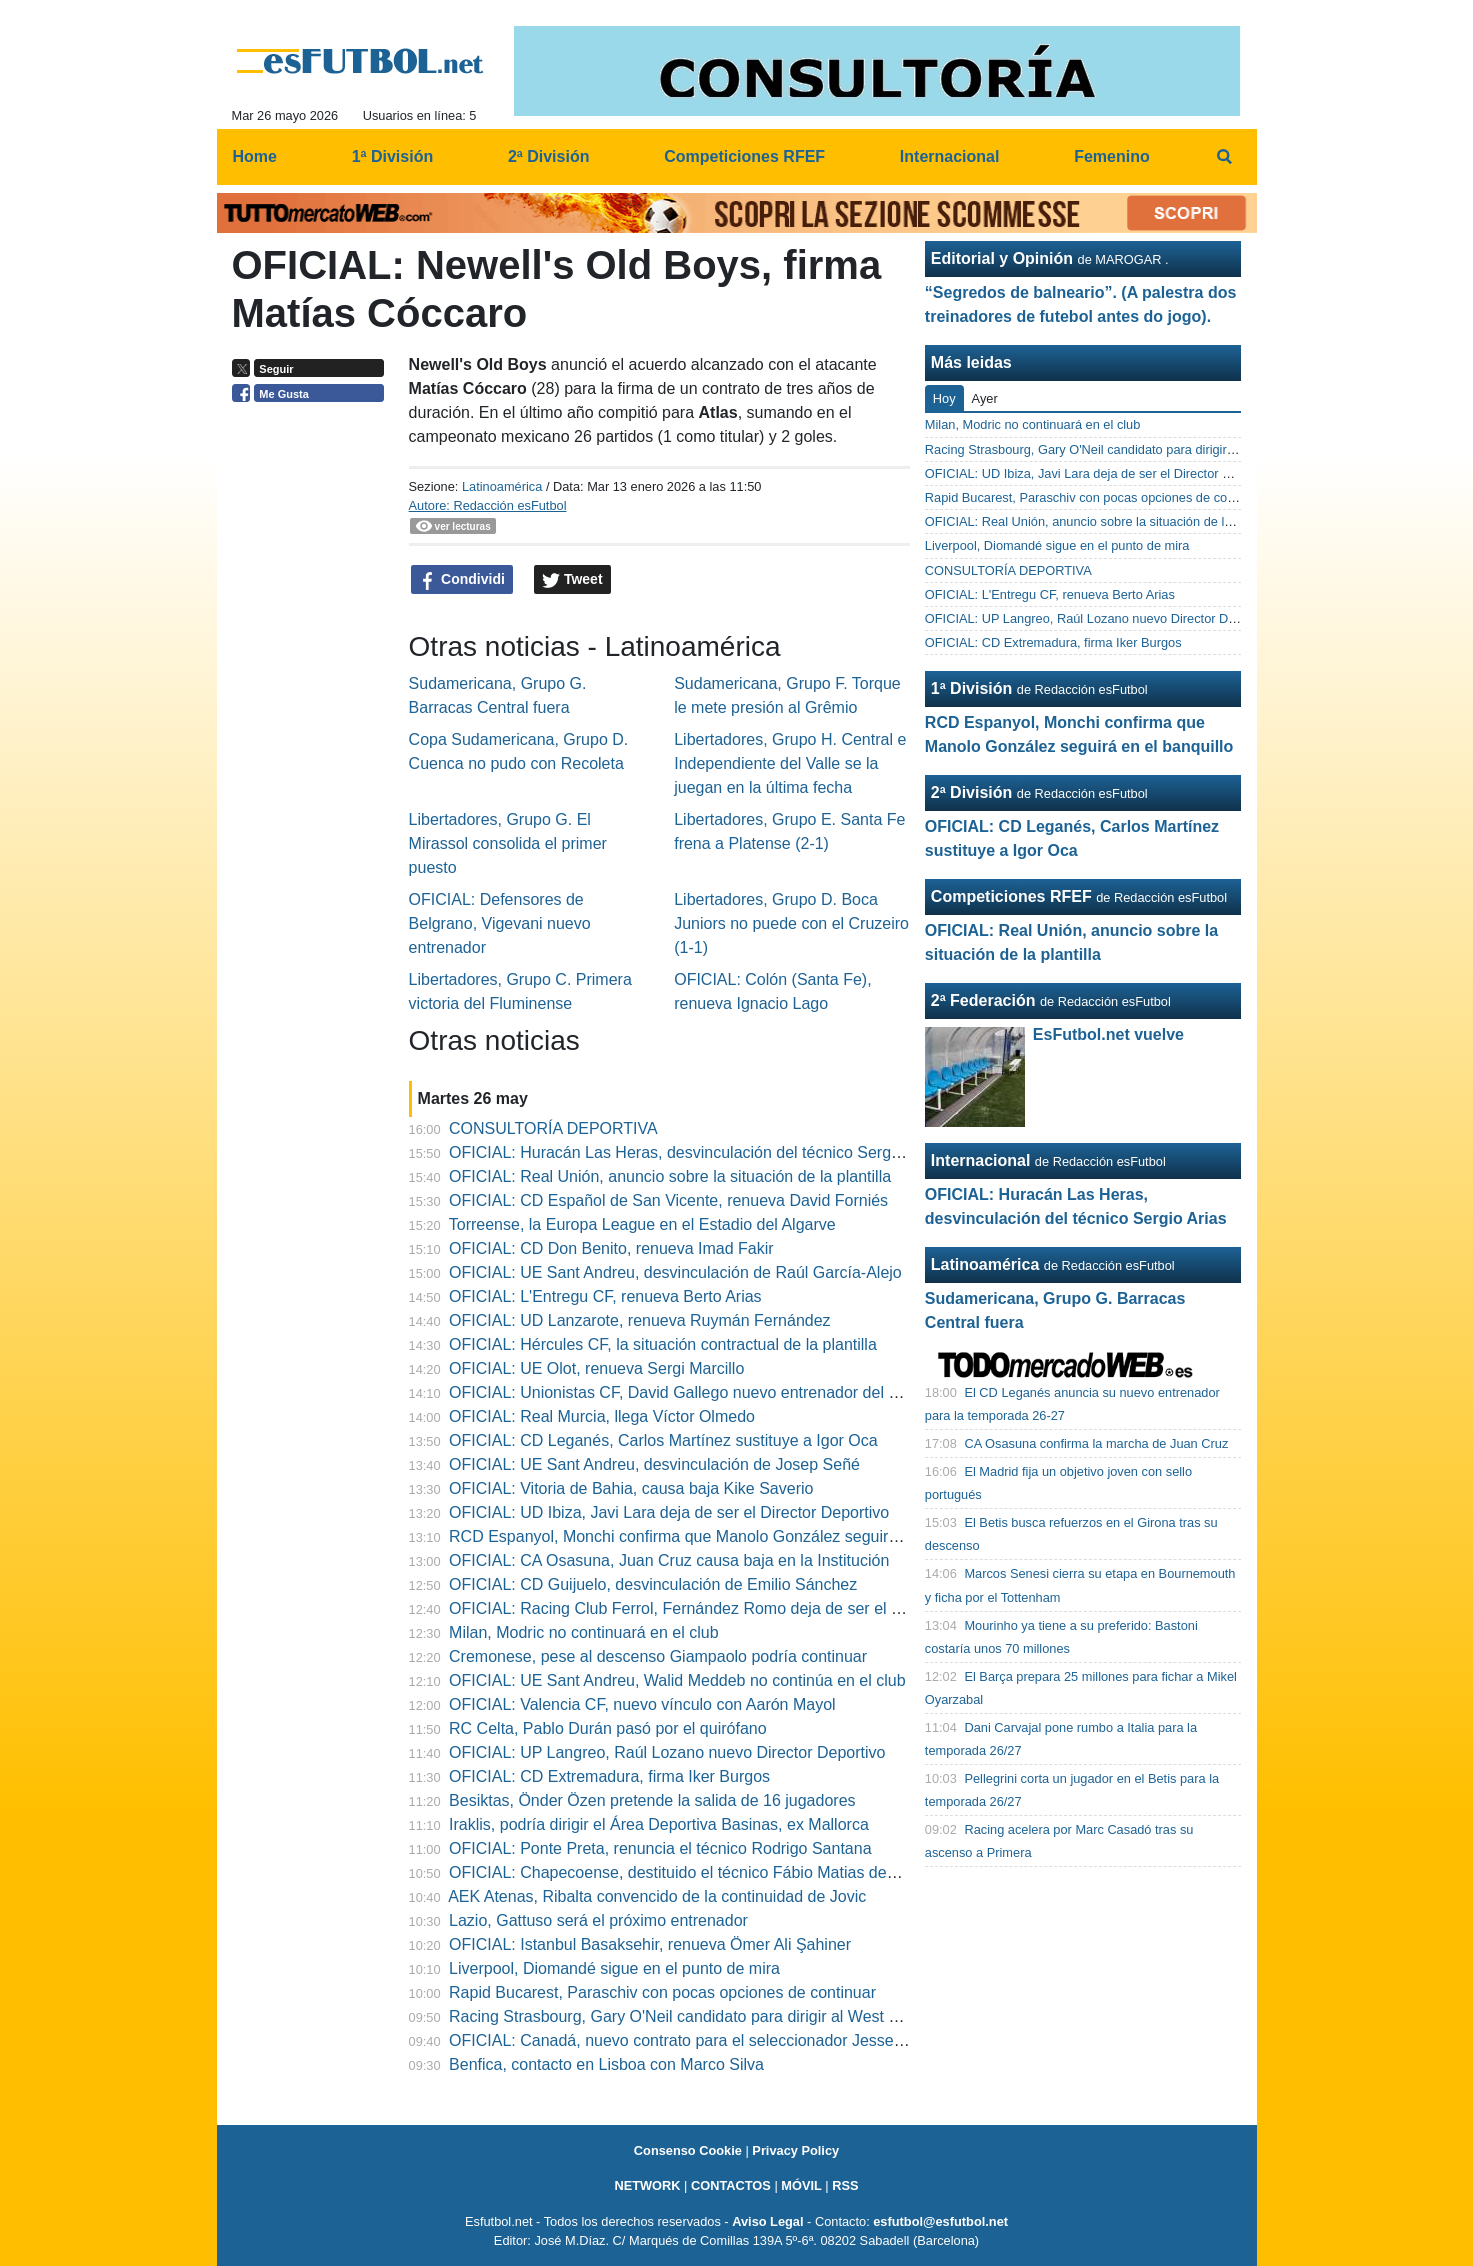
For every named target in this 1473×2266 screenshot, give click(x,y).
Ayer (985, 398)
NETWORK (647, 2185)
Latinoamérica (502, 486)
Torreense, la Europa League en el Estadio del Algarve (642, 1224)
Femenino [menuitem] (1112, 156)
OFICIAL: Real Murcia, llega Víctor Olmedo (602, 1416)
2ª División (972, 792)
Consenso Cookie (688, 2150)
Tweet (572, 580)
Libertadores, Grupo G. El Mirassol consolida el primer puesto (508, 843)
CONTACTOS (731, 2185)
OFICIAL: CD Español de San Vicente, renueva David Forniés (668, 1200)
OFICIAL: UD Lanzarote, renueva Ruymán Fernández (640, 1320)
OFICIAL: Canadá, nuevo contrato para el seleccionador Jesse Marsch (700, 2040)
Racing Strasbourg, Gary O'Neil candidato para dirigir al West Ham (685, 2016)
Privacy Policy (795, 2150)
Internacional (981, 1160)
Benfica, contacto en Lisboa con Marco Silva (606, 2064)
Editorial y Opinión (1002, 258)
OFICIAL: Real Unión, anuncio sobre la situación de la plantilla (670, 1176)
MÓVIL (801, 2185)
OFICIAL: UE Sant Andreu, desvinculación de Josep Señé (654, 1464)
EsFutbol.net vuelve (1108, 1034)
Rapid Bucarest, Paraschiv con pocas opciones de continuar (662, 1992)
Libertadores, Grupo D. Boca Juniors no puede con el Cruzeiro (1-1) (791, 923)
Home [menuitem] (255, 156)
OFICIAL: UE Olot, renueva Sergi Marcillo (596, 1368)
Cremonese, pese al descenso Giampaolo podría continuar (658, 1656)
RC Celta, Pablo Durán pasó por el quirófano (608, 1728)
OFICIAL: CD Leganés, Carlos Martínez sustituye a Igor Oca (663, 1440)
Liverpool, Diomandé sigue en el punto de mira (614, 1968)
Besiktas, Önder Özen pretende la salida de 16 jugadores (652, 1800)
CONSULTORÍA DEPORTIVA (553, 1128)
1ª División (972, 688)
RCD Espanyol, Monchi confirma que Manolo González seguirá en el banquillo (727, 1536)
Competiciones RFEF (1011, 896)
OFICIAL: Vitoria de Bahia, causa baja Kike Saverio (631, 1488)
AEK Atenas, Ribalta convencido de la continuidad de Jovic (657, 1896)
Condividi (462, 580)
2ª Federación (983, 1000)
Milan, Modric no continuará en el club (583, 1632)
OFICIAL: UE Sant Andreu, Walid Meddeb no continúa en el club (677, 1680)
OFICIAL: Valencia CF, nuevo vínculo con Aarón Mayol (642, 1704)
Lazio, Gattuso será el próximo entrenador (598, 1920)
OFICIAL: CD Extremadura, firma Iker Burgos (609, 1776)
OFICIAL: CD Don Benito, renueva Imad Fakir (611, 1248)
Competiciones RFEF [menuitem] (744, 156)
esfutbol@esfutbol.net (940, 2221)
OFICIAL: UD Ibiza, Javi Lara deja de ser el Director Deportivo (669, 1512)
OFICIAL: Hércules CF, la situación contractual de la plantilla (663, 1344)
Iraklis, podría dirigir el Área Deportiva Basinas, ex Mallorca (659, 1824)
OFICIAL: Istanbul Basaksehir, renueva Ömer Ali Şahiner (650, 1944)
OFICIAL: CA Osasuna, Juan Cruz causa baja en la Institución (669, 1560)
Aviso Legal (767, 2221)
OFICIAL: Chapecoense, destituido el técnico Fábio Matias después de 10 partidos (742, 1872)
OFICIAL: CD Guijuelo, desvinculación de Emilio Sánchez (653, 1584)
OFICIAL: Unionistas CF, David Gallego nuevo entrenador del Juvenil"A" (704, 1392)
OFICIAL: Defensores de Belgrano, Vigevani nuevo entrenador (500, 923)
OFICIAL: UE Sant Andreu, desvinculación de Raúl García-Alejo (675, 1272)
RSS (845, 2185)
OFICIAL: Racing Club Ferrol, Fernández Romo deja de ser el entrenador (708, 1608)
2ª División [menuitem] (549, 156)
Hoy (944, 398)
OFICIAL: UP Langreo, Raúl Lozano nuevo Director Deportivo (667, 1752)
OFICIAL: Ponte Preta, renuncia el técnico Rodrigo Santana (660, 1848)
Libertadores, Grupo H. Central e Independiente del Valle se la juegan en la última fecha (790, 763)
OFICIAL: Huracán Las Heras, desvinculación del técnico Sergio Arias (696, 1152)
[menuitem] (1225, 157)
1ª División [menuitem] (393, 156)
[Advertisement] (313, 720)
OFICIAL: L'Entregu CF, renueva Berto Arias (605, 1296)
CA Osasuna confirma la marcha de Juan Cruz (1096, 1443)
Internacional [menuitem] (950, 156)
